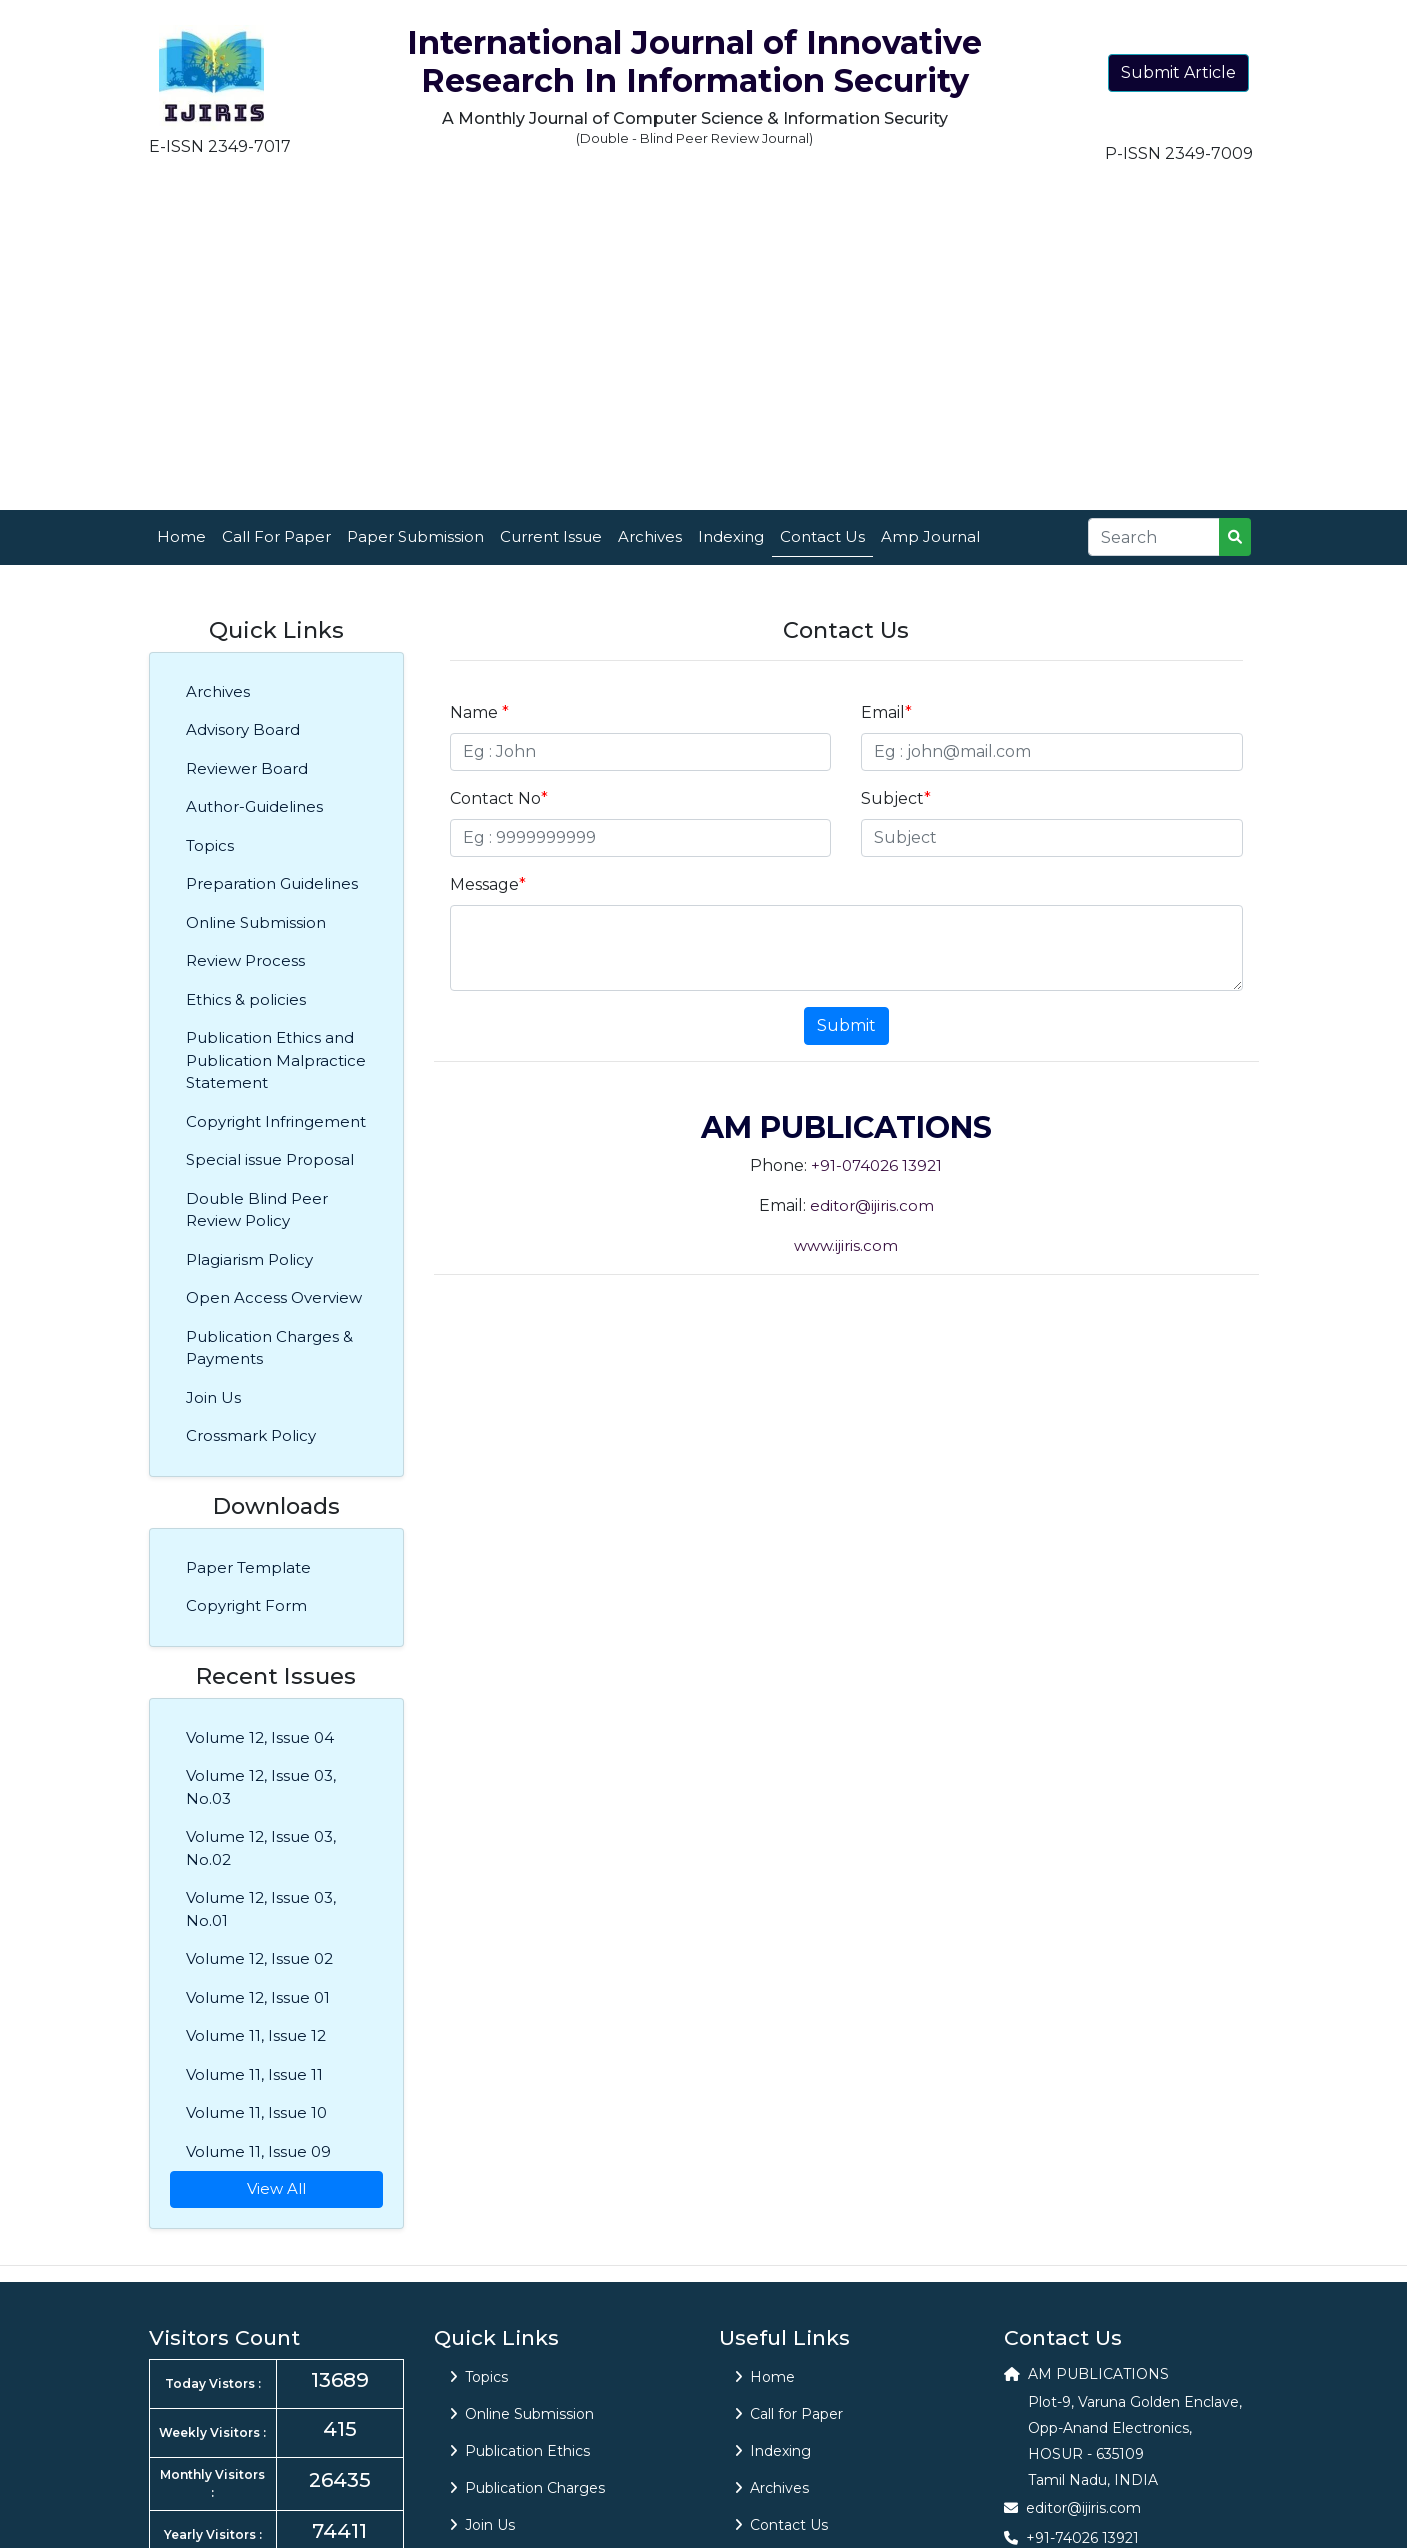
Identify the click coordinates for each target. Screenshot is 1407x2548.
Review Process (245, 960)
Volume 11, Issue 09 (258, 2151)
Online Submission (256, 922)
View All (276, 2188)
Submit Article (1178, 72)
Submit (846, 1025)
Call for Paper (789, 2414)
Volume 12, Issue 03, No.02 (261, 1848)
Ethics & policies (246, 999)
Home (181, 536)
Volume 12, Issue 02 (259, 1958)
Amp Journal (930, 536)
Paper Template (248, 1567)
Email (886, 712)
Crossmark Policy (251, 1435)
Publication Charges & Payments (269, 1348)
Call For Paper (276, 536)
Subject (896, 798)
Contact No (499, 798)
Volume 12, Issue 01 (258, 1997)
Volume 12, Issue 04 (260, 1737)
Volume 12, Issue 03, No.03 (261, 1787)
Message (488, 884)
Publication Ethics (520, 2451)
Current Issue (551, 536)
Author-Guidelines (254, 806)
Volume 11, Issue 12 (256, 2035)
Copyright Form (246, 1605)
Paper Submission (415, 536)
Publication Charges (527, 2488)
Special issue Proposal (270, 1159)
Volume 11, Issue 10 (256, 2112)
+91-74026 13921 (1082, 2538)
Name (479, 712)
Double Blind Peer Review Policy (257, 1210)
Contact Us (822, 536)
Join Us (213, 1397)
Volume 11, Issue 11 (254, 2074)
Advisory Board (243, 729)
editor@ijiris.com (872, 1205)
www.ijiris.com (846, 1245)
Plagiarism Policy (249, 1259)
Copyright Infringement (276, 1121)
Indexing (731, 536)
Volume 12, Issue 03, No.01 (261, 1909)
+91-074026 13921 (876, 1165)
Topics (210, 845)
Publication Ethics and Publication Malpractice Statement (276, 1060)
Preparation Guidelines (272, 883)
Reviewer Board (247, 768)
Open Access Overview (274, 1297)
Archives (650, 536)
